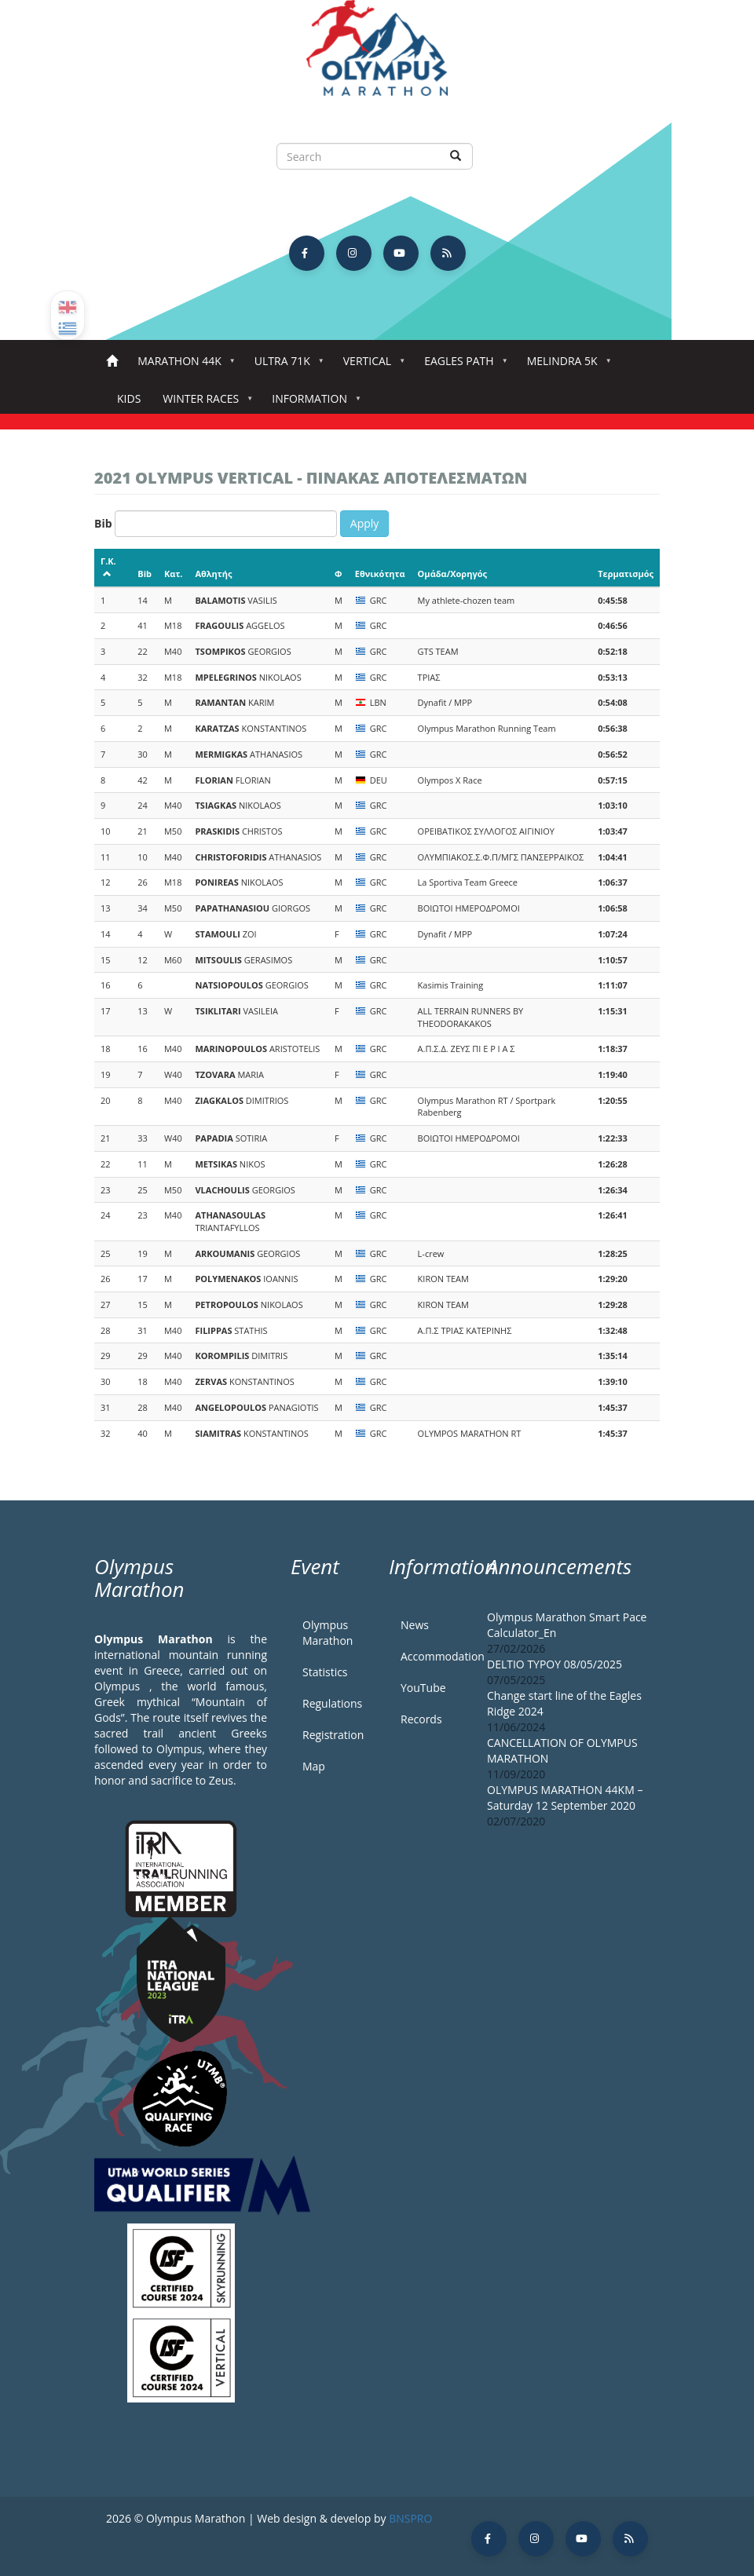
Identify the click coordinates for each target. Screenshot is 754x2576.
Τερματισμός (625, 573)
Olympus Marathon (327, 1632)
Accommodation (432, 1656)
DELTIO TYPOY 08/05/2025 (554, 1664)
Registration (333, 1734)
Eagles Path (462, 365)
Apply (364, 523)
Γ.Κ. (108, 566)
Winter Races (204, 403)
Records (421, 1719)
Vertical (370, 365)
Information (312, 403)
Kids (129, 398)
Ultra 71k (285, 365)
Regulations (332, 1703)
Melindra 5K (565, 365)
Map (313, 1766)
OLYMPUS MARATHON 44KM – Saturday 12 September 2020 (564, 1797)
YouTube (423, 1687)
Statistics (325, 1671)
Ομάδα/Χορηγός (452, 573)
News (415, 1624)
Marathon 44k (182, 365)
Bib (103, 523)
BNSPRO (410, 2518)
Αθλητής (213, 573)
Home (112, 361)
